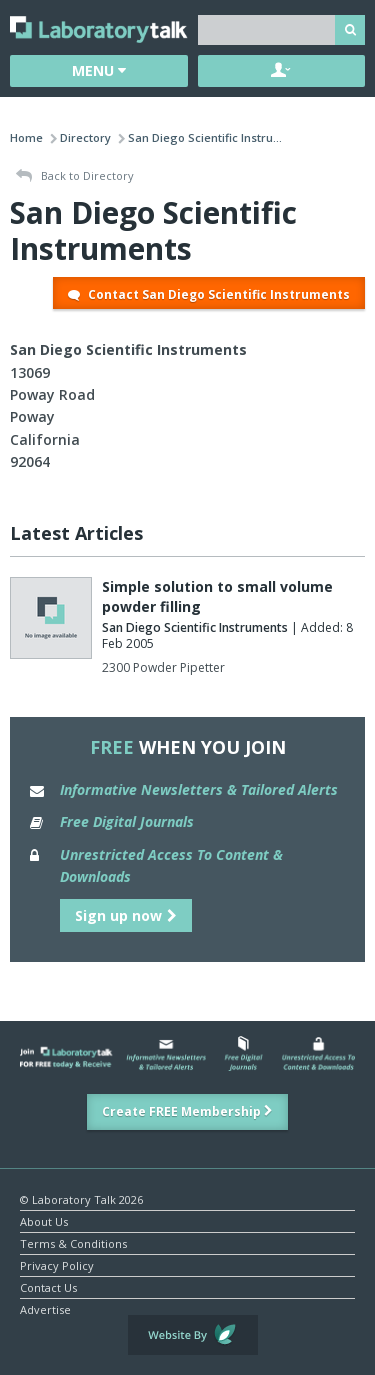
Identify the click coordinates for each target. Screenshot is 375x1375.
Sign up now (126, 915)
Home (26, 137)
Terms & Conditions (73, 1242)
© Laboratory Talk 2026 (81, 1198)
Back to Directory (75, 176)
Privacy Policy (57, 1264)
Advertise (45, 1308)
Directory (85, 137)
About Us (44, 1220)
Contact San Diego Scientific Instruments (209, 294)
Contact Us (48, 1286)
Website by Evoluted (193, 1335)
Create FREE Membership (187, 1111)
